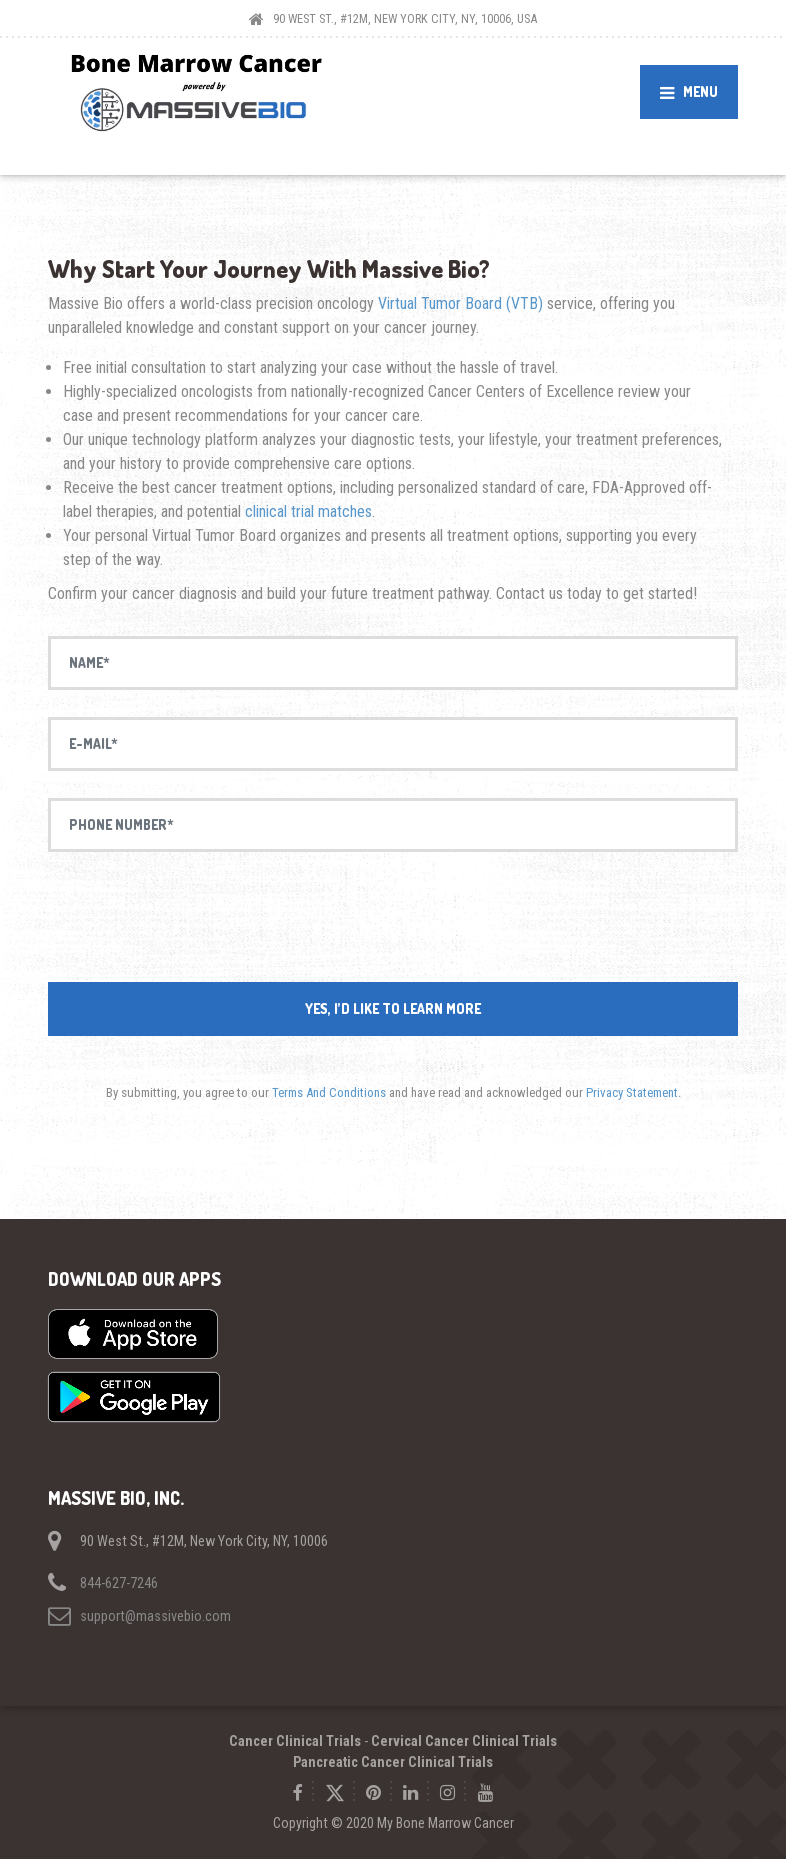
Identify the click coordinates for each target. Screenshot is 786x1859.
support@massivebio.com (155, 1616)
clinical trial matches (308, 511)
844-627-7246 (119, 1583)
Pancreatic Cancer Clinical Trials (393, 1762)
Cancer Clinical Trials (295, 1741)
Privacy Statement (632, 1092)
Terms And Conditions (329, 1092)
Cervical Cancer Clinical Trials (464, 1741)
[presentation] (393, 918)
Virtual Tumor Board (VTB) (458, 303)
